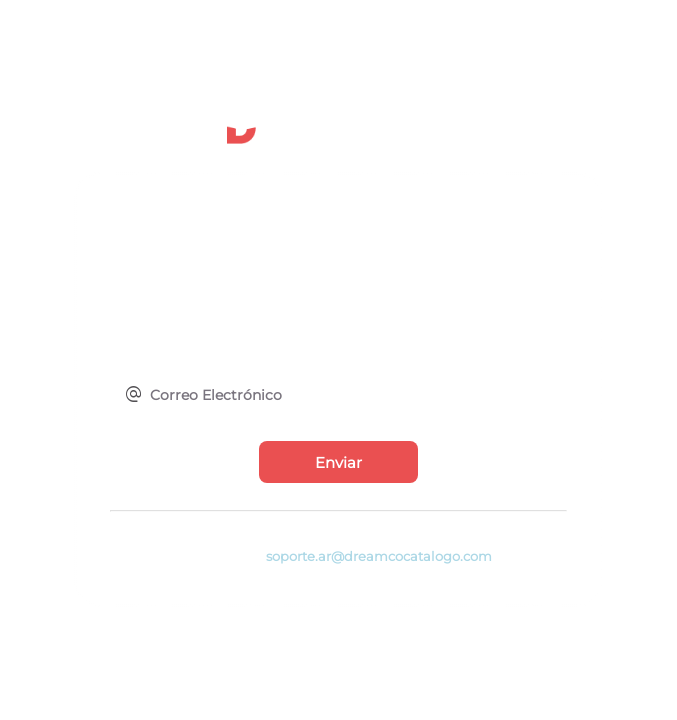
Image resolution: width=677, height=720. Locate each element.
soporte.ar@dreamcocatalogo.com (379, 556)
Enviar (338, 462)
